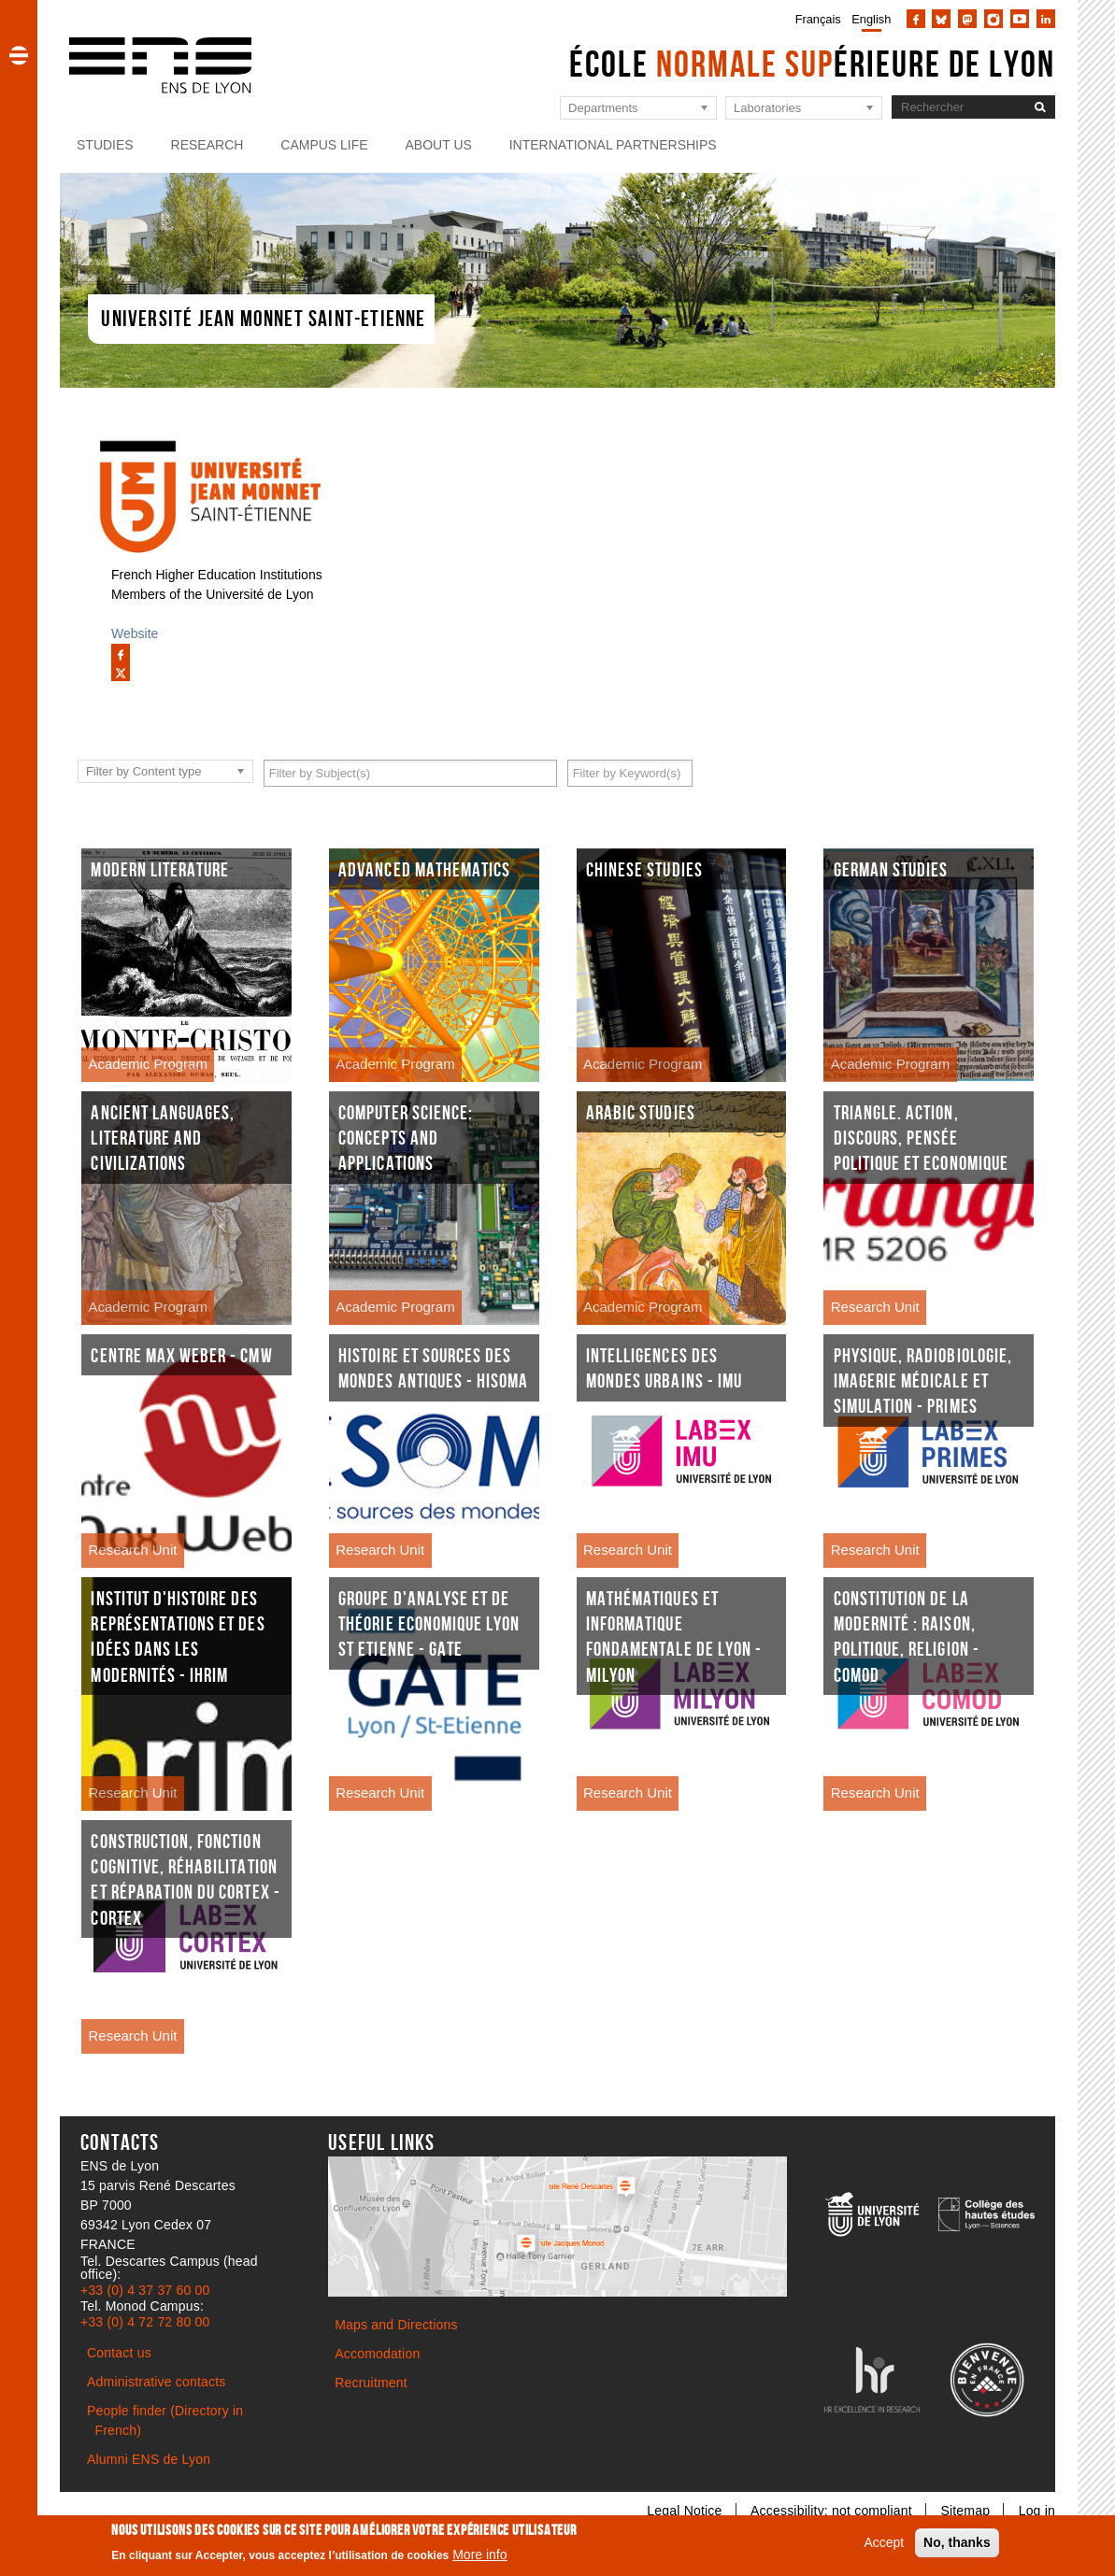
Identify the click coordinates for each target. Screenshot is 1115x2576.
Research (207, 144)
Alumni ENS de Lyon (148, 2459)
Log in (1037, 2510)
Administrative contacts (156, 2381)
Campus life (323, 144)
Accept (884, 2542)
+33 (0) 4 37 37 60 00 (144, 2290)
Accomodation (377, 2353)
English (871, 19)
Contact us (119, 2352)
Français (818, 19)
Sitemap (965, 2510)
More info (479, 2554)
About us (439, 144)
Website (134, 633)
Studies (105, 144)
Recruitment (371, 2382)
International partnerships (613, 144)
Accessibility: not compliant (831, 2510)
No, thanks (957, 2542)
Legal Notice (684, 2510)
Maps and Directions (396, 2324)
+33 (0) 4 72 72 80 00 (144, 2321)
